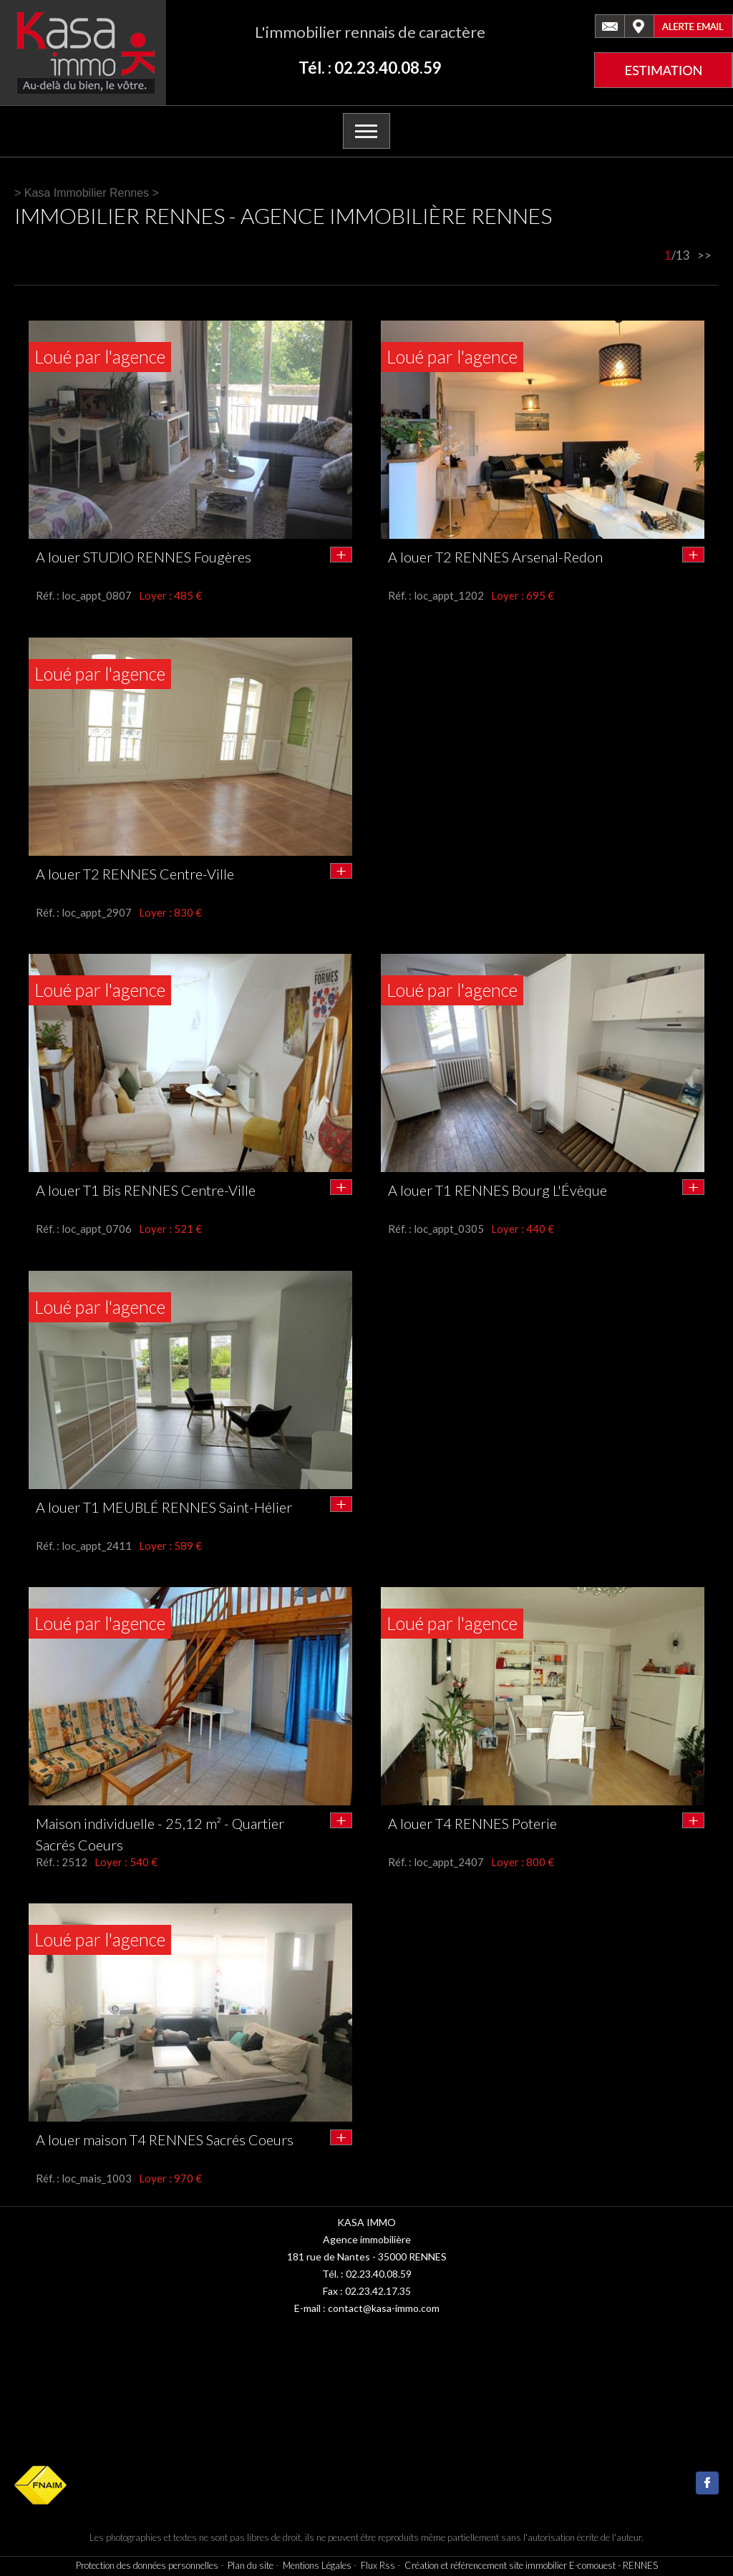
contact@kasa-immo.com (384, 2308)
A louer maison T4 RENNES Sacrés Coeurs (164, 2139)
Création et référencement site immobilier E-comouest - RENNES (531, 2565)
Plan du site (250, 2565)
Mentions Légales (317, 2565)
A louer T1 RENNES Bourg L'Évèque (497, 1190)
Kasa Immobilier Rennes (86, 193)
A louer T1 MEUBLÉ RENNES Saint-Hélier (164, 1507)
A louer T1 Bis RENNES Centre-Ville (146, 1190)
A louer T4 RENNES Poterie (472, 1823)
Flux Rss (378, 2565)
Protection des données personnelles (147, 2565)
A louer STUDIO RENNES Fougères (143, 556)
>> (704, 255)
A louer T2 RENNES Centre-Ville (135, 873)
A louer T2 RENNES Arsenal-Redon (495, 556)
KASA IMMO (366, 2222)
